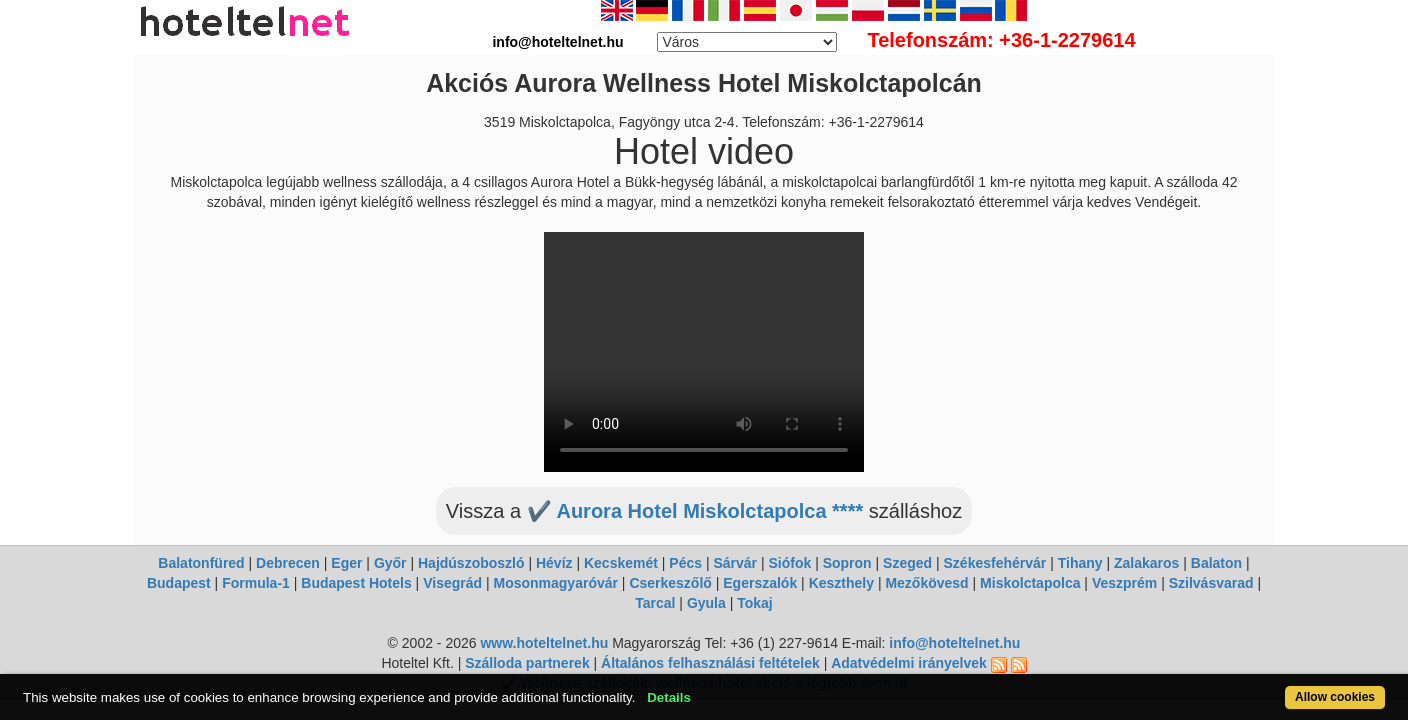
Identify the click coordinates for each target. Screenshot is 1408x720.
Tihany (1080, 563)
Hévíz (554, 563)
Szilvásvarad (1211, 583)
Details (740, 686)
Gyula (706, 603)
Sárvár (735, 563)
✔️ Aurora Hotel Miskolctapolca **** (695, 511)
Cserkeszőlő (670, 583)
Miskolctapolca (1030, 583)
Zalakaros (1146, 563)
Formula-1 (256, 583)
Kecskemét (621, 563)
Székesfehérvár (995, 563)
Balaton (1216, 563)
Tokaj (755, 603)
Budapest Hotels (356, 583)
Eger (346, 563)
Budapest (179, 583)
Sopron (847, 563)
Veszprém (1124, 583)
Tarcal (655, 603)
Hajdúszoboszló (471, 563)
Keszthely (841, 583)
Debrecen (288, 563)
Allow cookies (1260, 686)
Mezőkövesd (926, 583)
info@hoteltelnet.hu (954, 643)
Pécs (685, 563)
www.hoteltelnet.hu (544, 643)
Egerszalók (760, 583)
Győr (390, 563)
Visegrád (452, 583)
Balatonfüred (201, 563)
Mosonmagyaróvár (555, 583)
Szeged (907, 563)
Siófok (789, 563)
